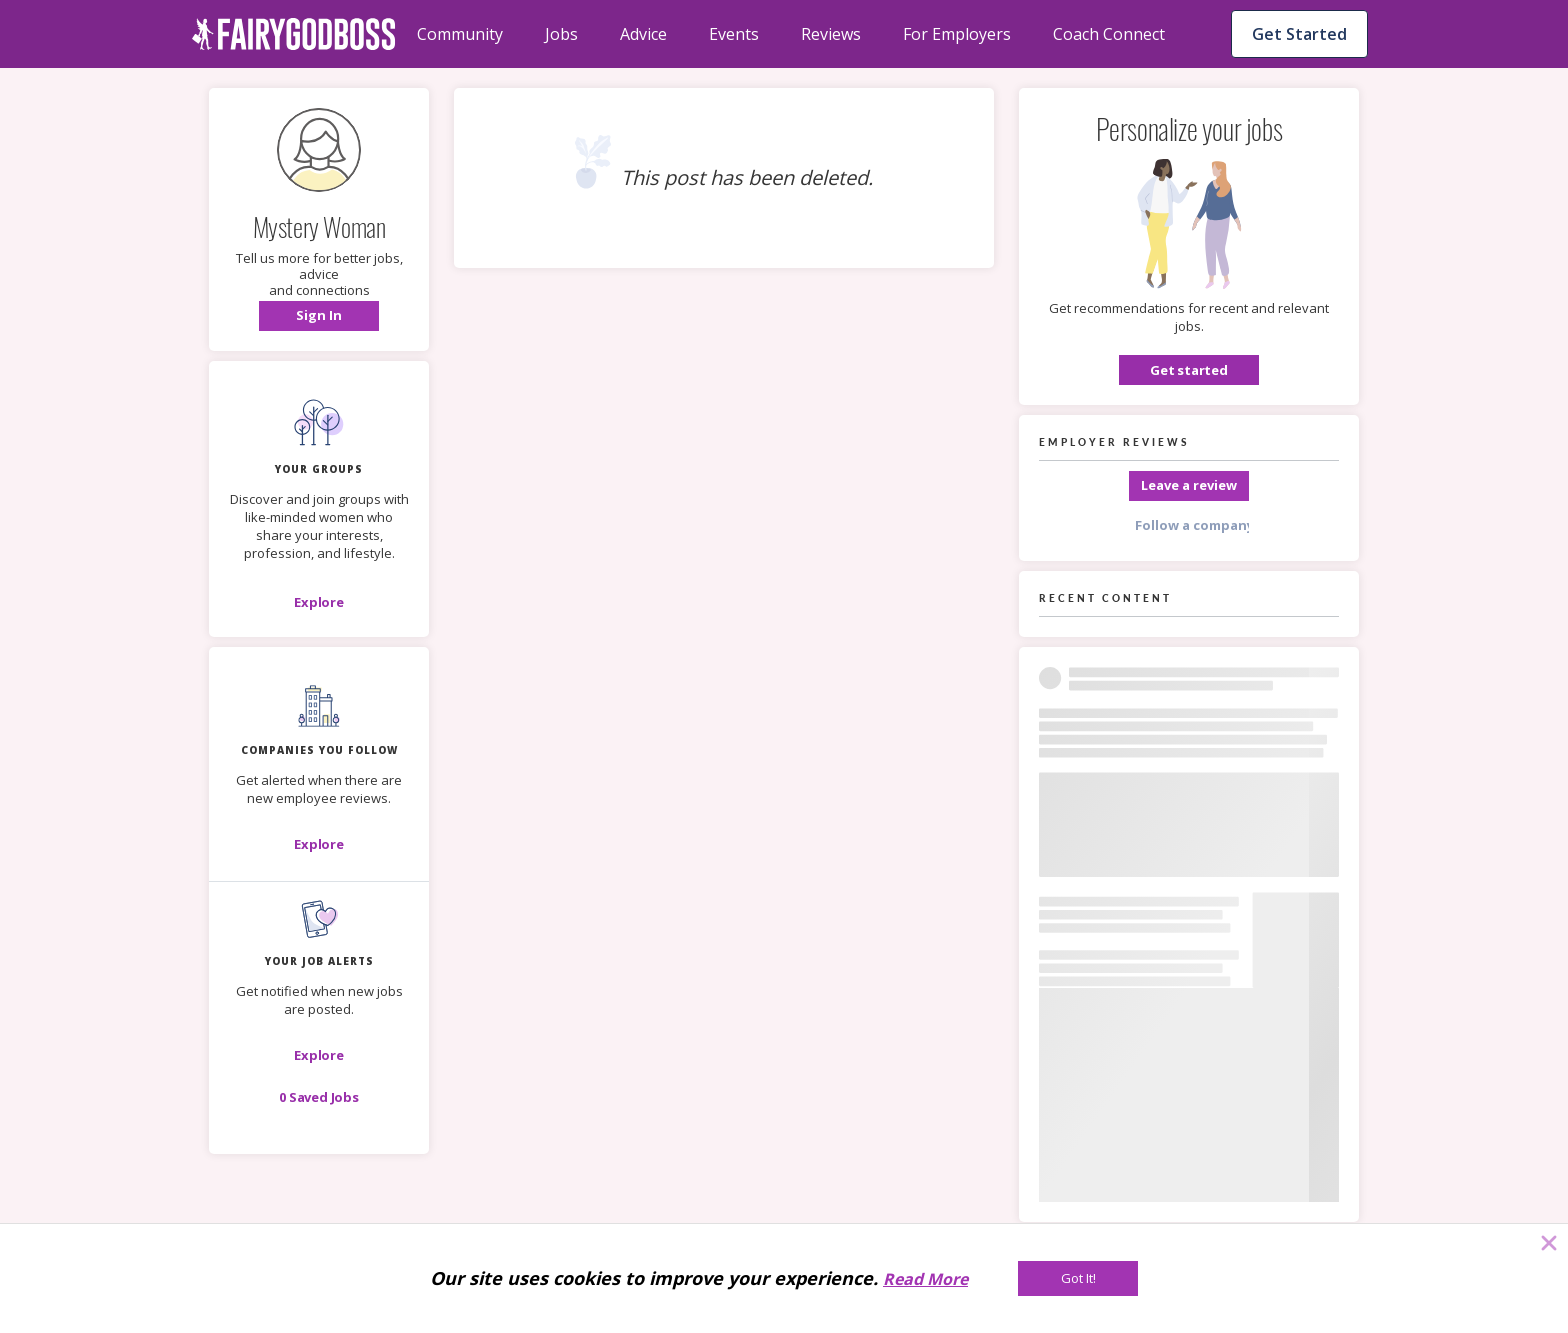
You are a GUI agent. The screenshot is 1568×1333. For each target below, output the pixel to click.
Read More (925, 1279)
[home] (294, 34)
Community (460, 34)
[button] (319, 316)
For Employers (957, 34)
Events (734, 34)
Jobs (561, 34)
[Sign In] (319, 316)
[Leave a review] (1189, 486)
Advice (643, 34)
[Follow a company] (1189, 526)
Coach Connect (1109, 34)
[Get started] (1189, 370)
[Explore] (319, 602)
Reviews (831, 34)
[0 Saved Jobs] (319, 1097)
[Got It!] (1078, 1278)
